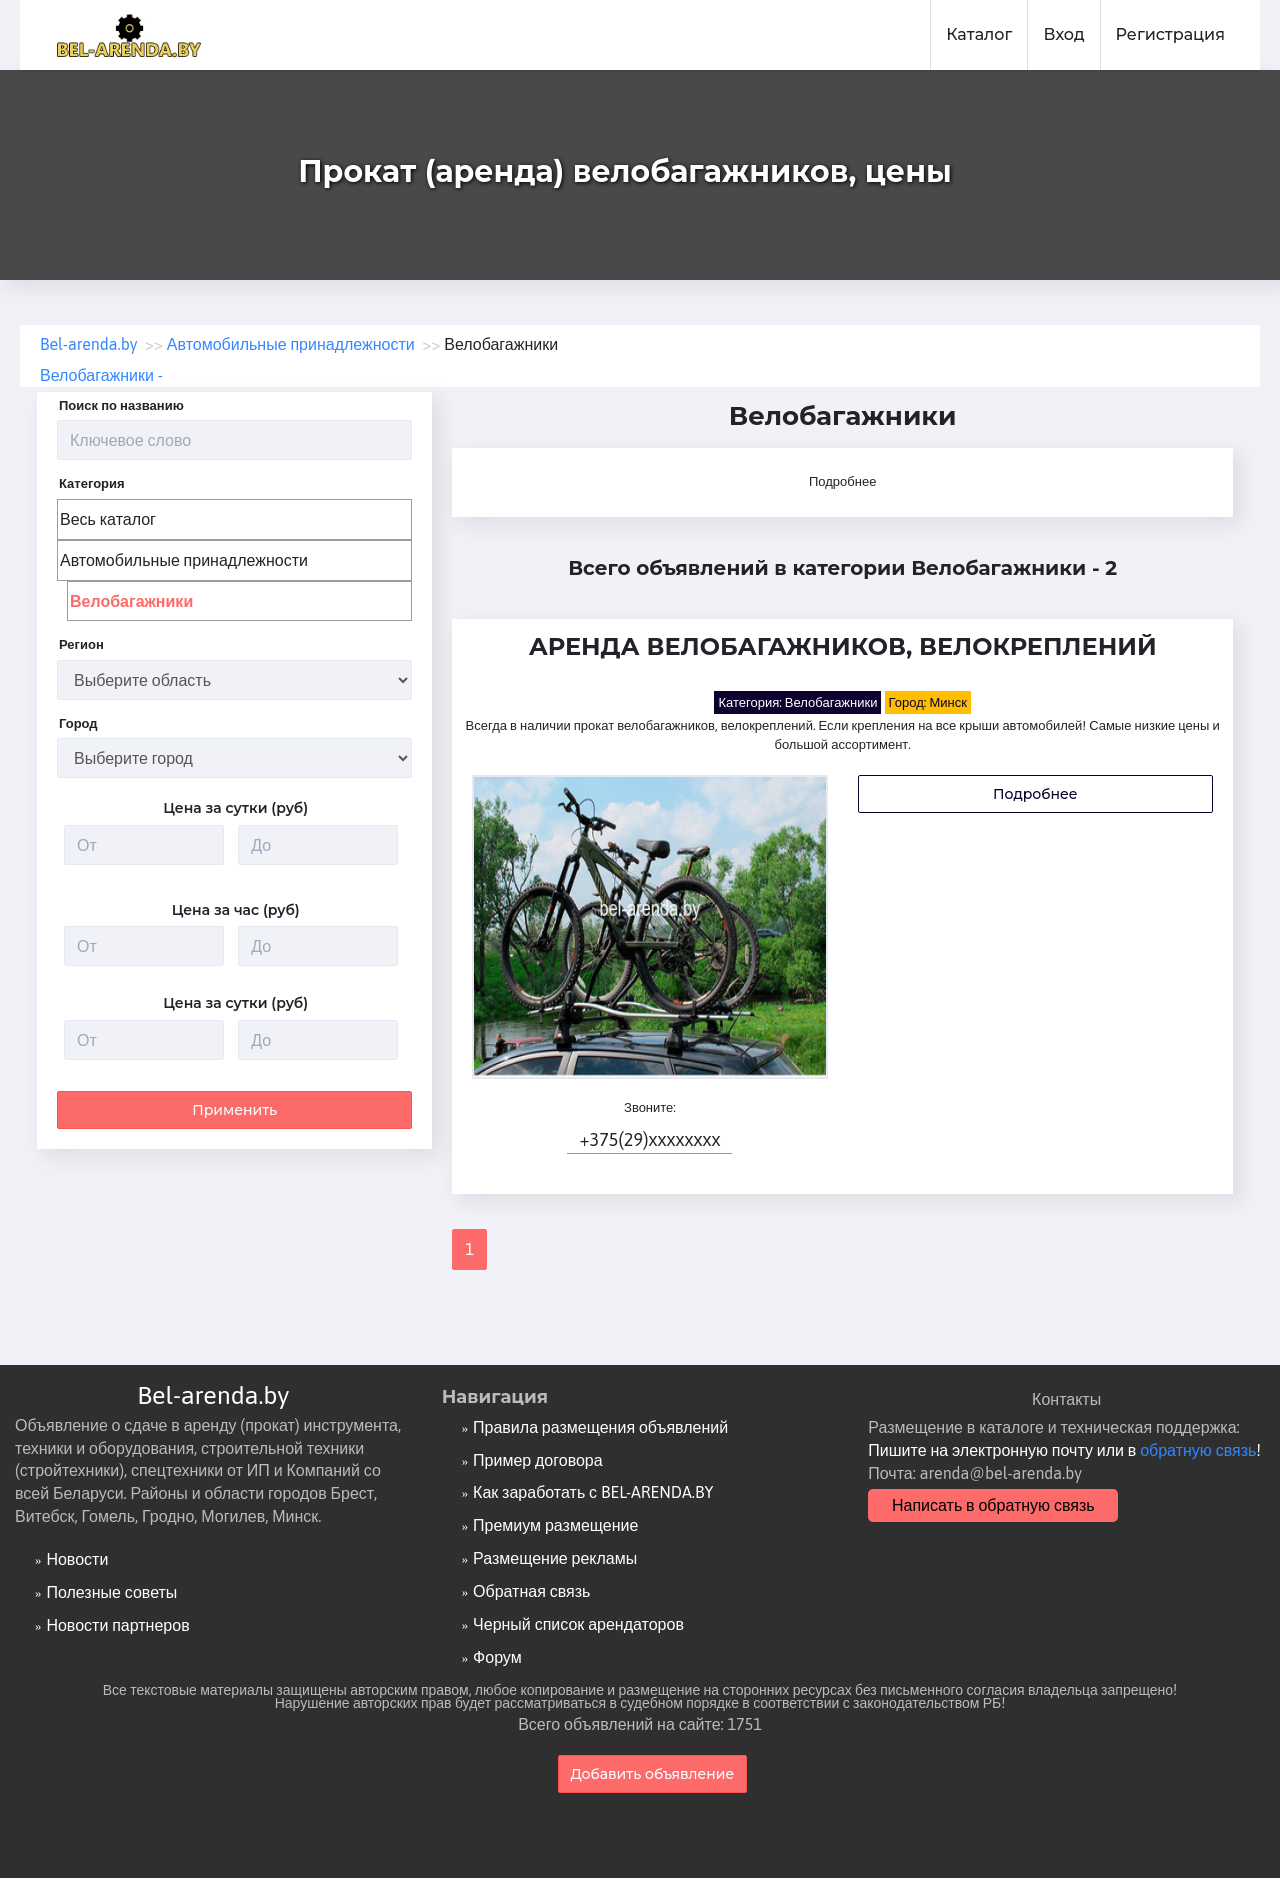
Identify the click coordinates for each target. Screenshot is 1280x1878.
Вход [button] (1063, 34)
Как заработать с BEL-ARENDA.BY (593, 1492)
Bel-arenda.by (213, 1395)
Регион (81, 644)
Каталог (979, 34)
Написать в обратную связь (993, 1505)
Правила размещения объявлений (600, 1427)
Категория (92, 483)
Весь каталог (108, 519)
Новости (77, 1559)
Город (78, 723)
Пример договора (538, 1460)
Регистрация (1170, 34)
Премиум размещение (555, 1525)
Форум (497, 1657)
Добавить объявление (653, 1774)
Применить (234, 1109)
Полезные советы (111, 1592)
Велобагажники (131, 601)
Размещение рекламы (555, 1558)
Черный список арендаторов (578, 1624)
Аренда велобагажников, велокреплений (843, 647)
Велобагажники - (101, 375)
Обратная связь (531, 1591)
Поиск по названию (121, 405)
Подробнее (842, 481)
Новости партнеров (117, 1625)
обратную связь (1198, 1450)
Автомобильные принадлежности (184, 560)
